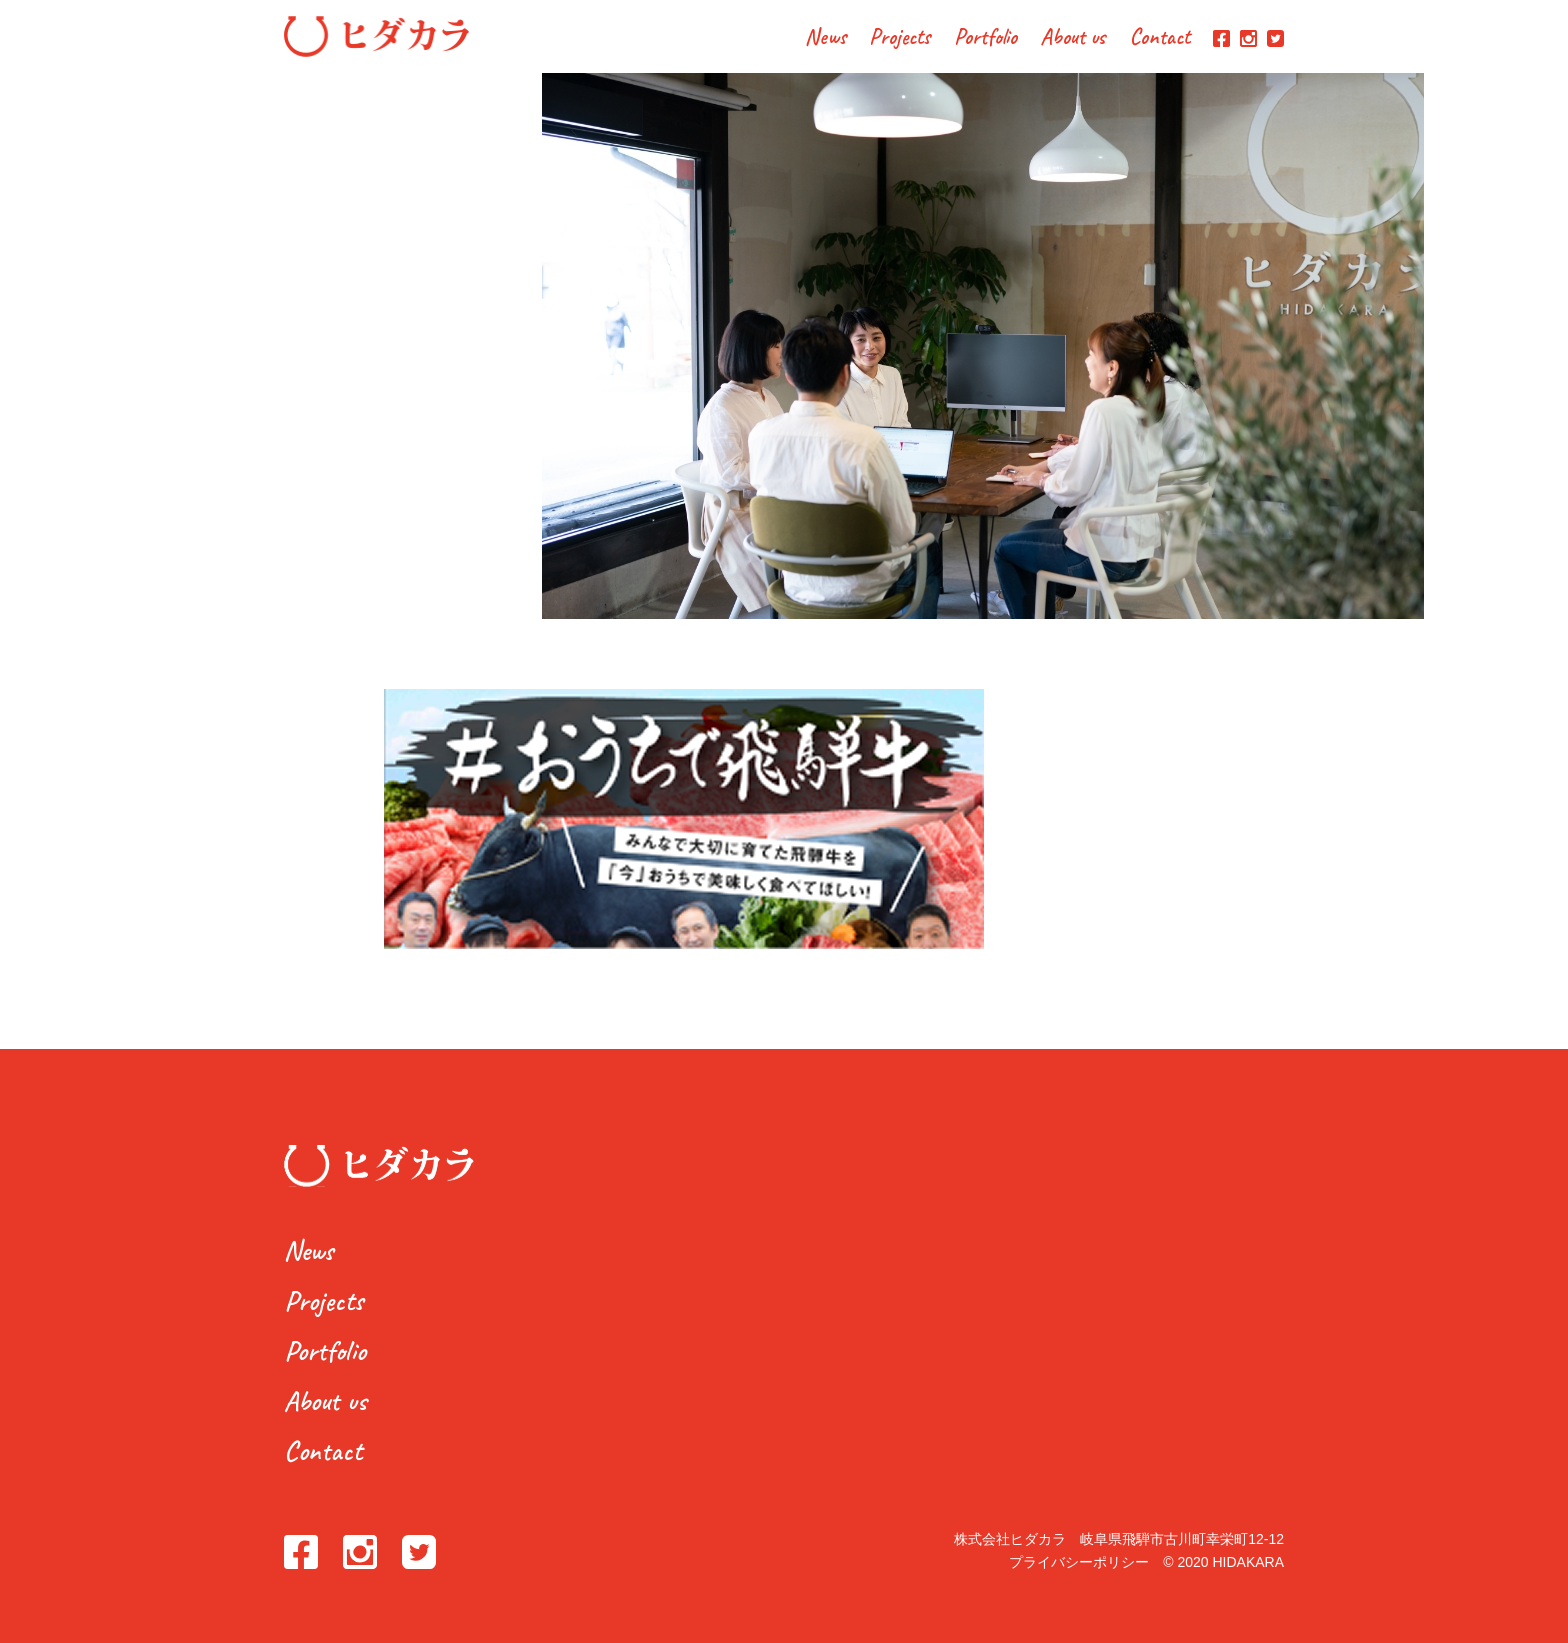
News (825, 38)
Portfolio (985, 38)
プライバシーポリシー (1079, 1562)
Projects (899, 38)
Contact (1160, 38)
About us (1073, 38)
